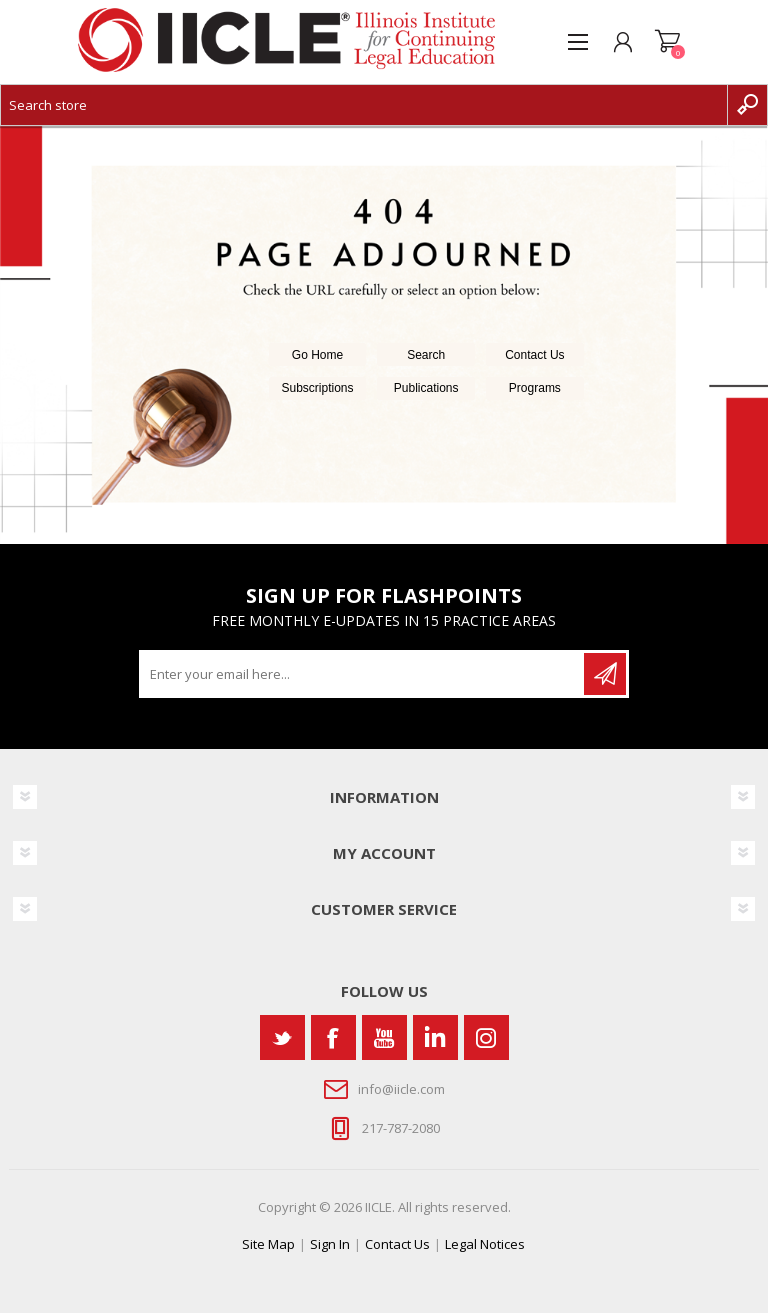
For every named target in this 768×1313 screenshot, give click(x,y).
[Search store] (364, 105)
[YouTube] (384, 1037)
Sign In (330, 1244)
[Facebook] (333, 1037)
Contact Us (534, 355)
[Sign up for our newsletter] (363, 674)
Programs (535, 388)
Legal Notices (485, 1244)
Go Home (317, 355)
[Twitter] (282, 1037)
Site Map (268, 1244)
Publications (426, 388)
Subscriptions (318, 388)
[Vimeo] (435, 1037)
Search (426, 355)
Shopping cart (667, 42)
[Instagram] (486, 1037)
